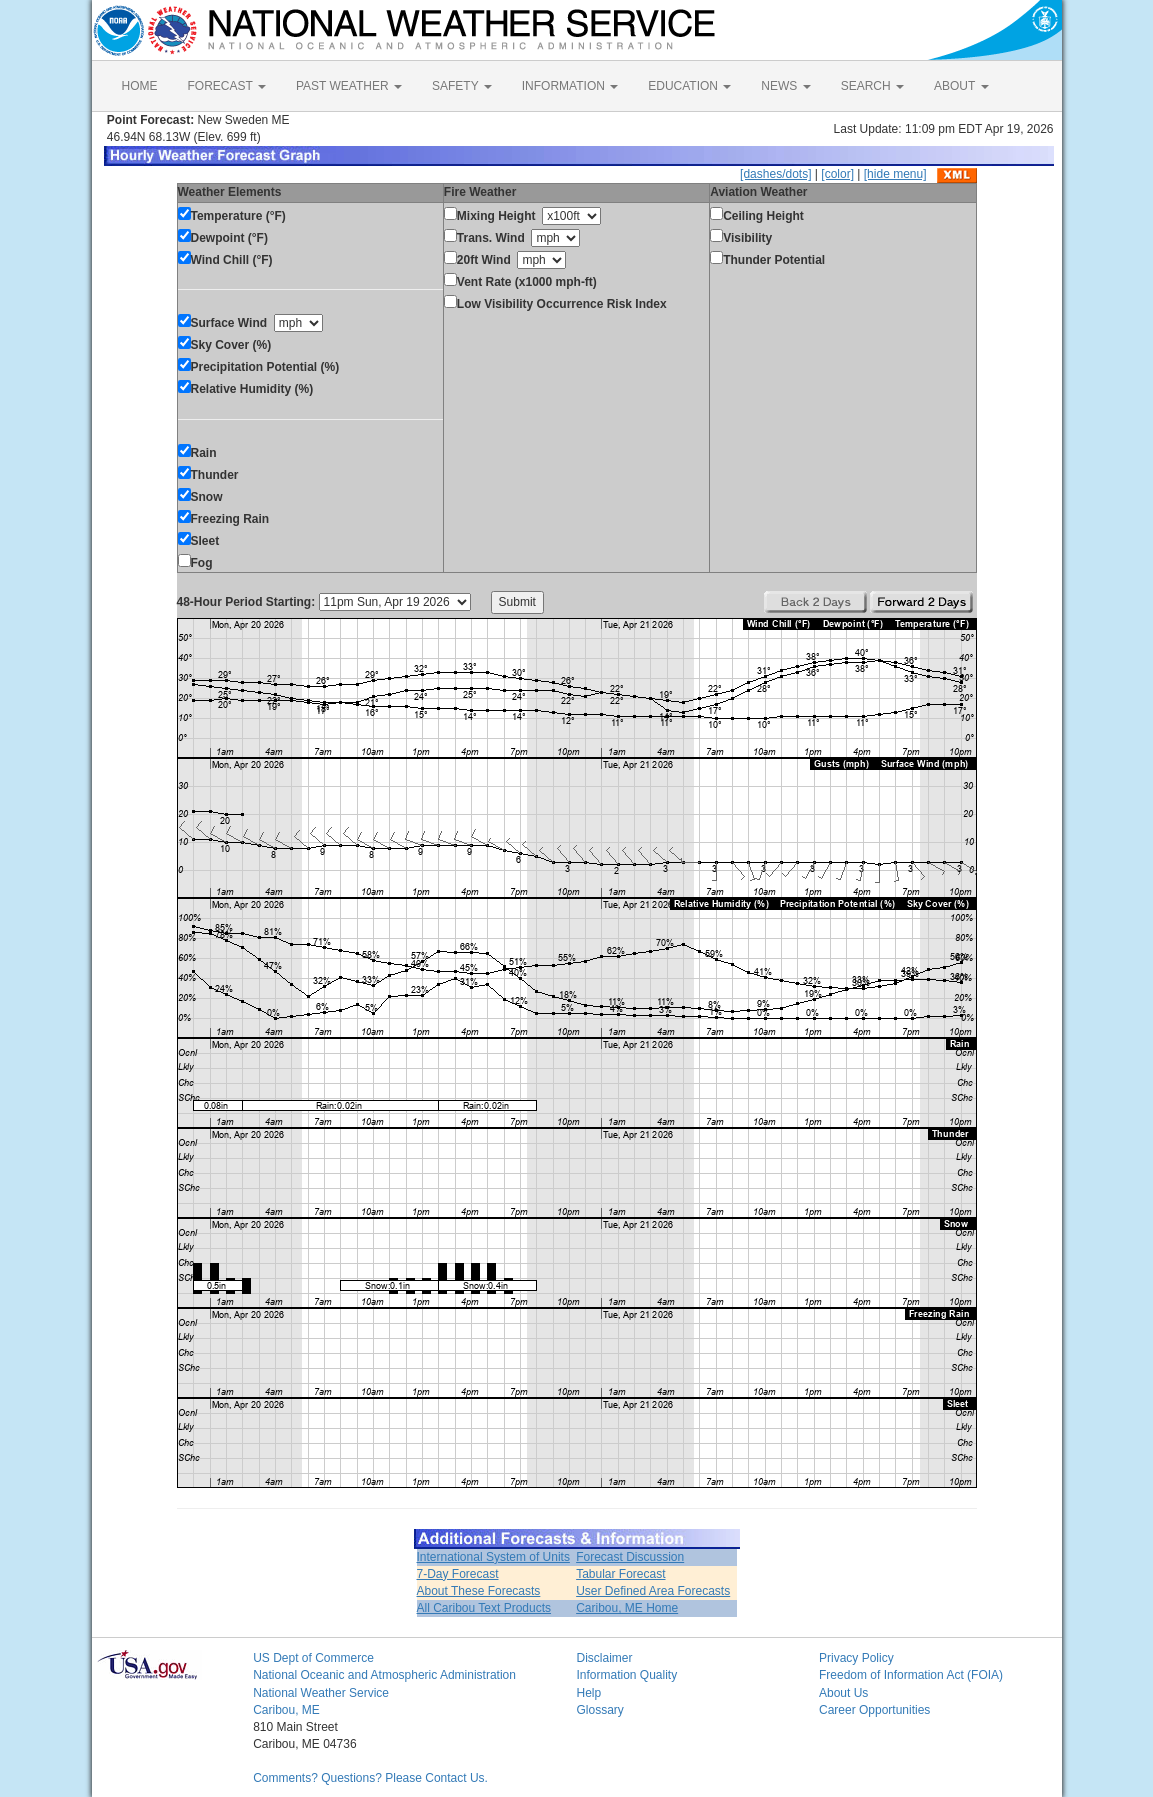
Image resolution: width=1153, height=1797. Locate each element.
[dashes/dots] (775, 174)
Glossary (599, 1710)
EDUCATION (689, 86)
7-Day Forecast (458, 1574)
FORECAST (227, 86)
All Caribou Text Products (484, 1608)
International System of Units (493, 1557)
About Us (843, 1693)
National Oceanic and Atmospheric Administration (384, 1675)
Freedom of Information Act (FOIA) (911, 1675)
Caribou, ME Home (627, 1608)
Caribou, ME (286, 1710)
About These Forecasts (479, 1591)
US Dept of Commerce (313, 1658)
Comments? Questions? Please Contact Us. (370, 1778)
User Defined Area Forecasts (653, 1591)
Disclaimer (604, 1658)
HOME (140, 86)
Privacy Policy (856, 1658)
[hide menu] (895, 174)
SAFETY (462, 86)
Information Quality (626, 1675)
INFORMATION (570, 86)
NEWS (785, 86)
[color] (837, 174)
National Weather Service (321, 1693)
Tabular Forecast (620, 1574)
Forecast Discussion (630, 1557)
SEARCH (872, 86)
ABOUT (961, 86)
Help (588, 1693)
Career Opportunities (874, 1710)
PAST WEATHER (349, 86)
